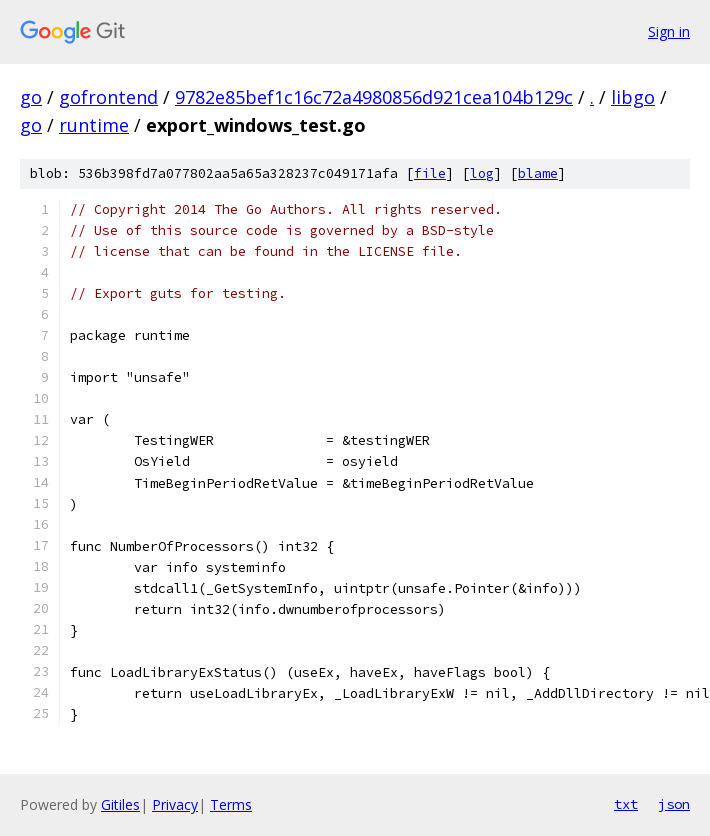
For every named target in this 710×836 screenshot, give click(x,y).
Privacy (175, 804)
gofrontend (108, 97)
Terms (231, 804)
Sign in (669, 31)
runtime (94, 125)
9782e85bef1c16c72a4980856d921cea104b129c (374, 97)
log (482, 173)
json (674, 804)
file (430, 173)
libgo (633, 97)
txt (626, 804)
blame (538, 173)
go (31, 97)
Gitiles (120, 804)
